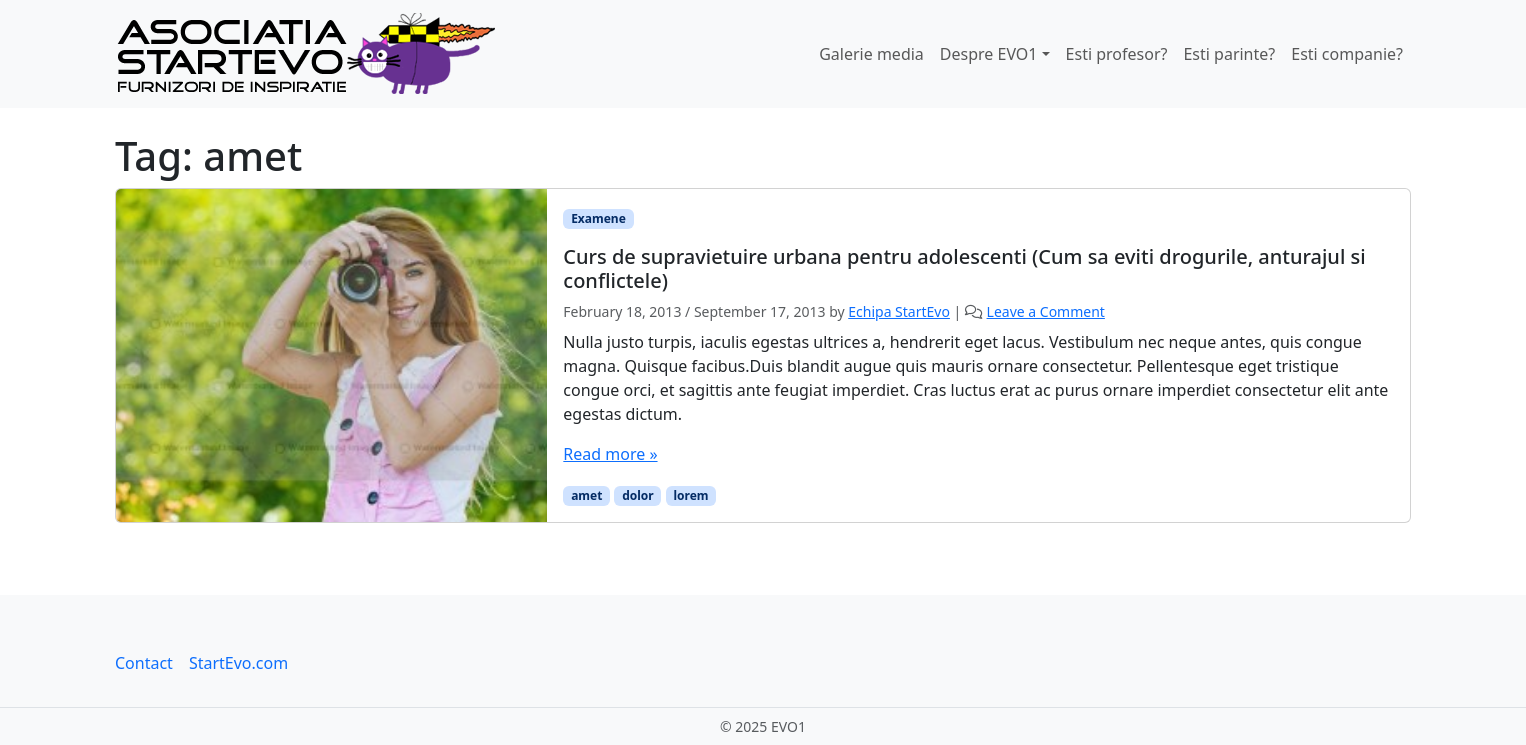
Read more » (610, 454)
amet (586, 495)
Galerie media (871, 54)
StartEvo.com (238, 663)
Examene (598, 218)
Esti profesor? (1117, 54)
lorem (690, 495)
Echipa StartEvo (899, 311)
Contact (144, 663)
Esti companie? (1347, 54)
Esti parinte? (1229, 54)
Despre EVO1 (989, 54)
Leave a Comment (1046, 311)
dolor (638, 495)
